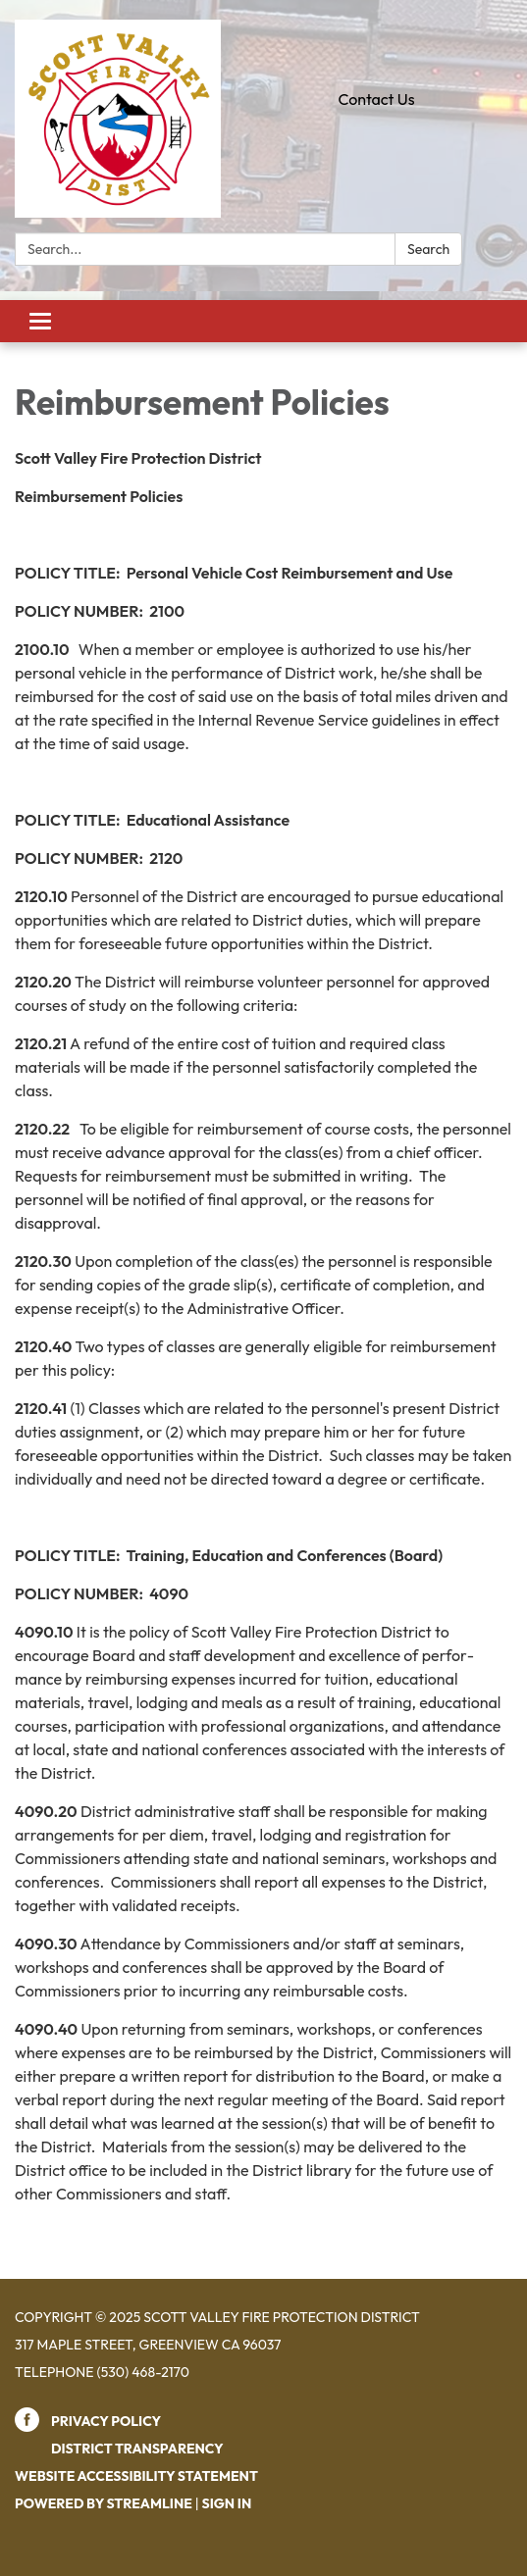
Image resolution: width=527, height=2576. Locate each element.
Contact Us (376, 99)
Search (428, 249)
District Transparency (137, 2448)
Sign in (227, 2503)
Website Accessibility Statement (136, 2476)
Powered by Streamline (103, 2503)
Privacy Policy (106, 2421)
